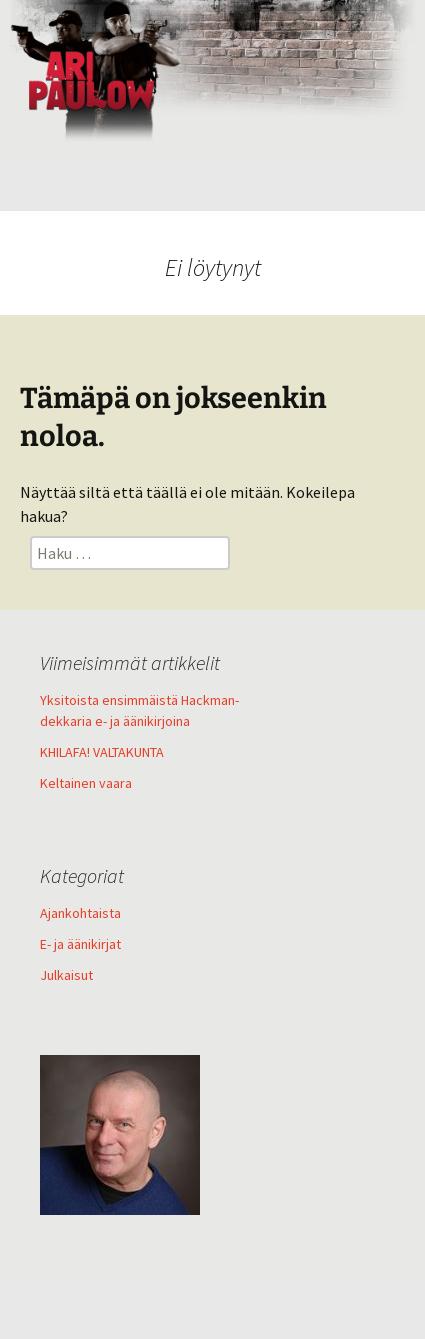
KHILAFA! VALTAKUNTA (102, 752)
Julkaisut (66, 975)
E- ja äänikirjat (80, 944)
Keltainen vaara (86, 783)
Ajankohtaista (80, 913)
